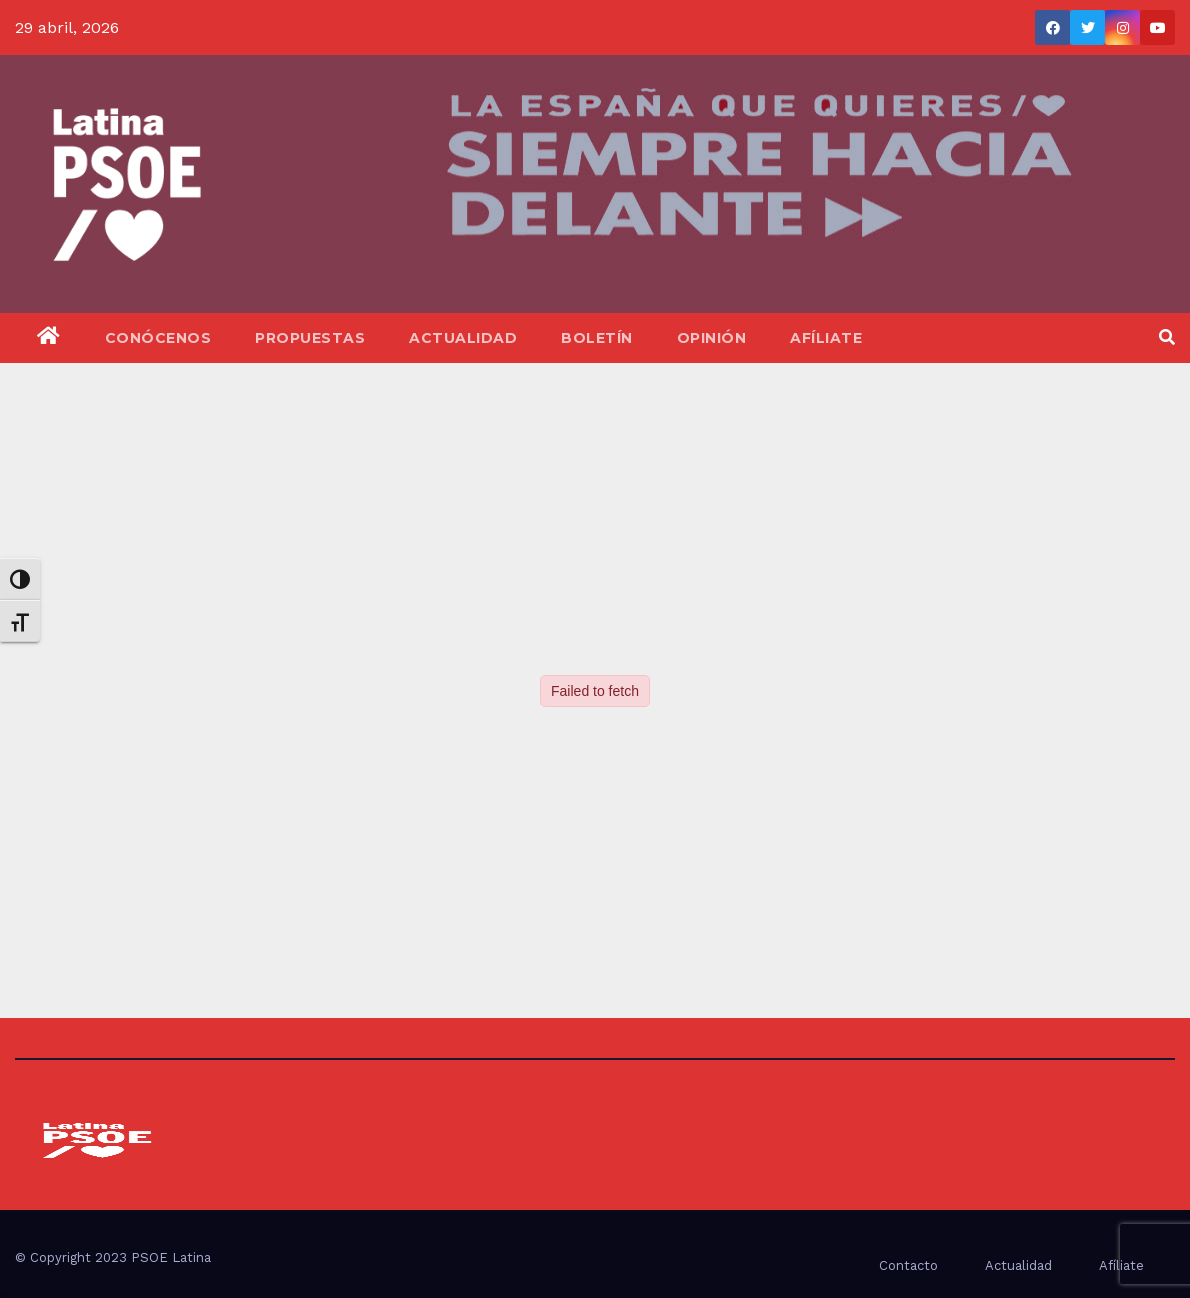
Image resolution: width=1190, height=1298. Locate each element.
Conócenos (158, 338)
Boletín (597, 338)
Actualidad (463, 338)
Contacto (908, 1265)
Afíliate (826, 338)
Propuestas (310, 338)
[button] (1167, 337)
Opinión (712, 338)
